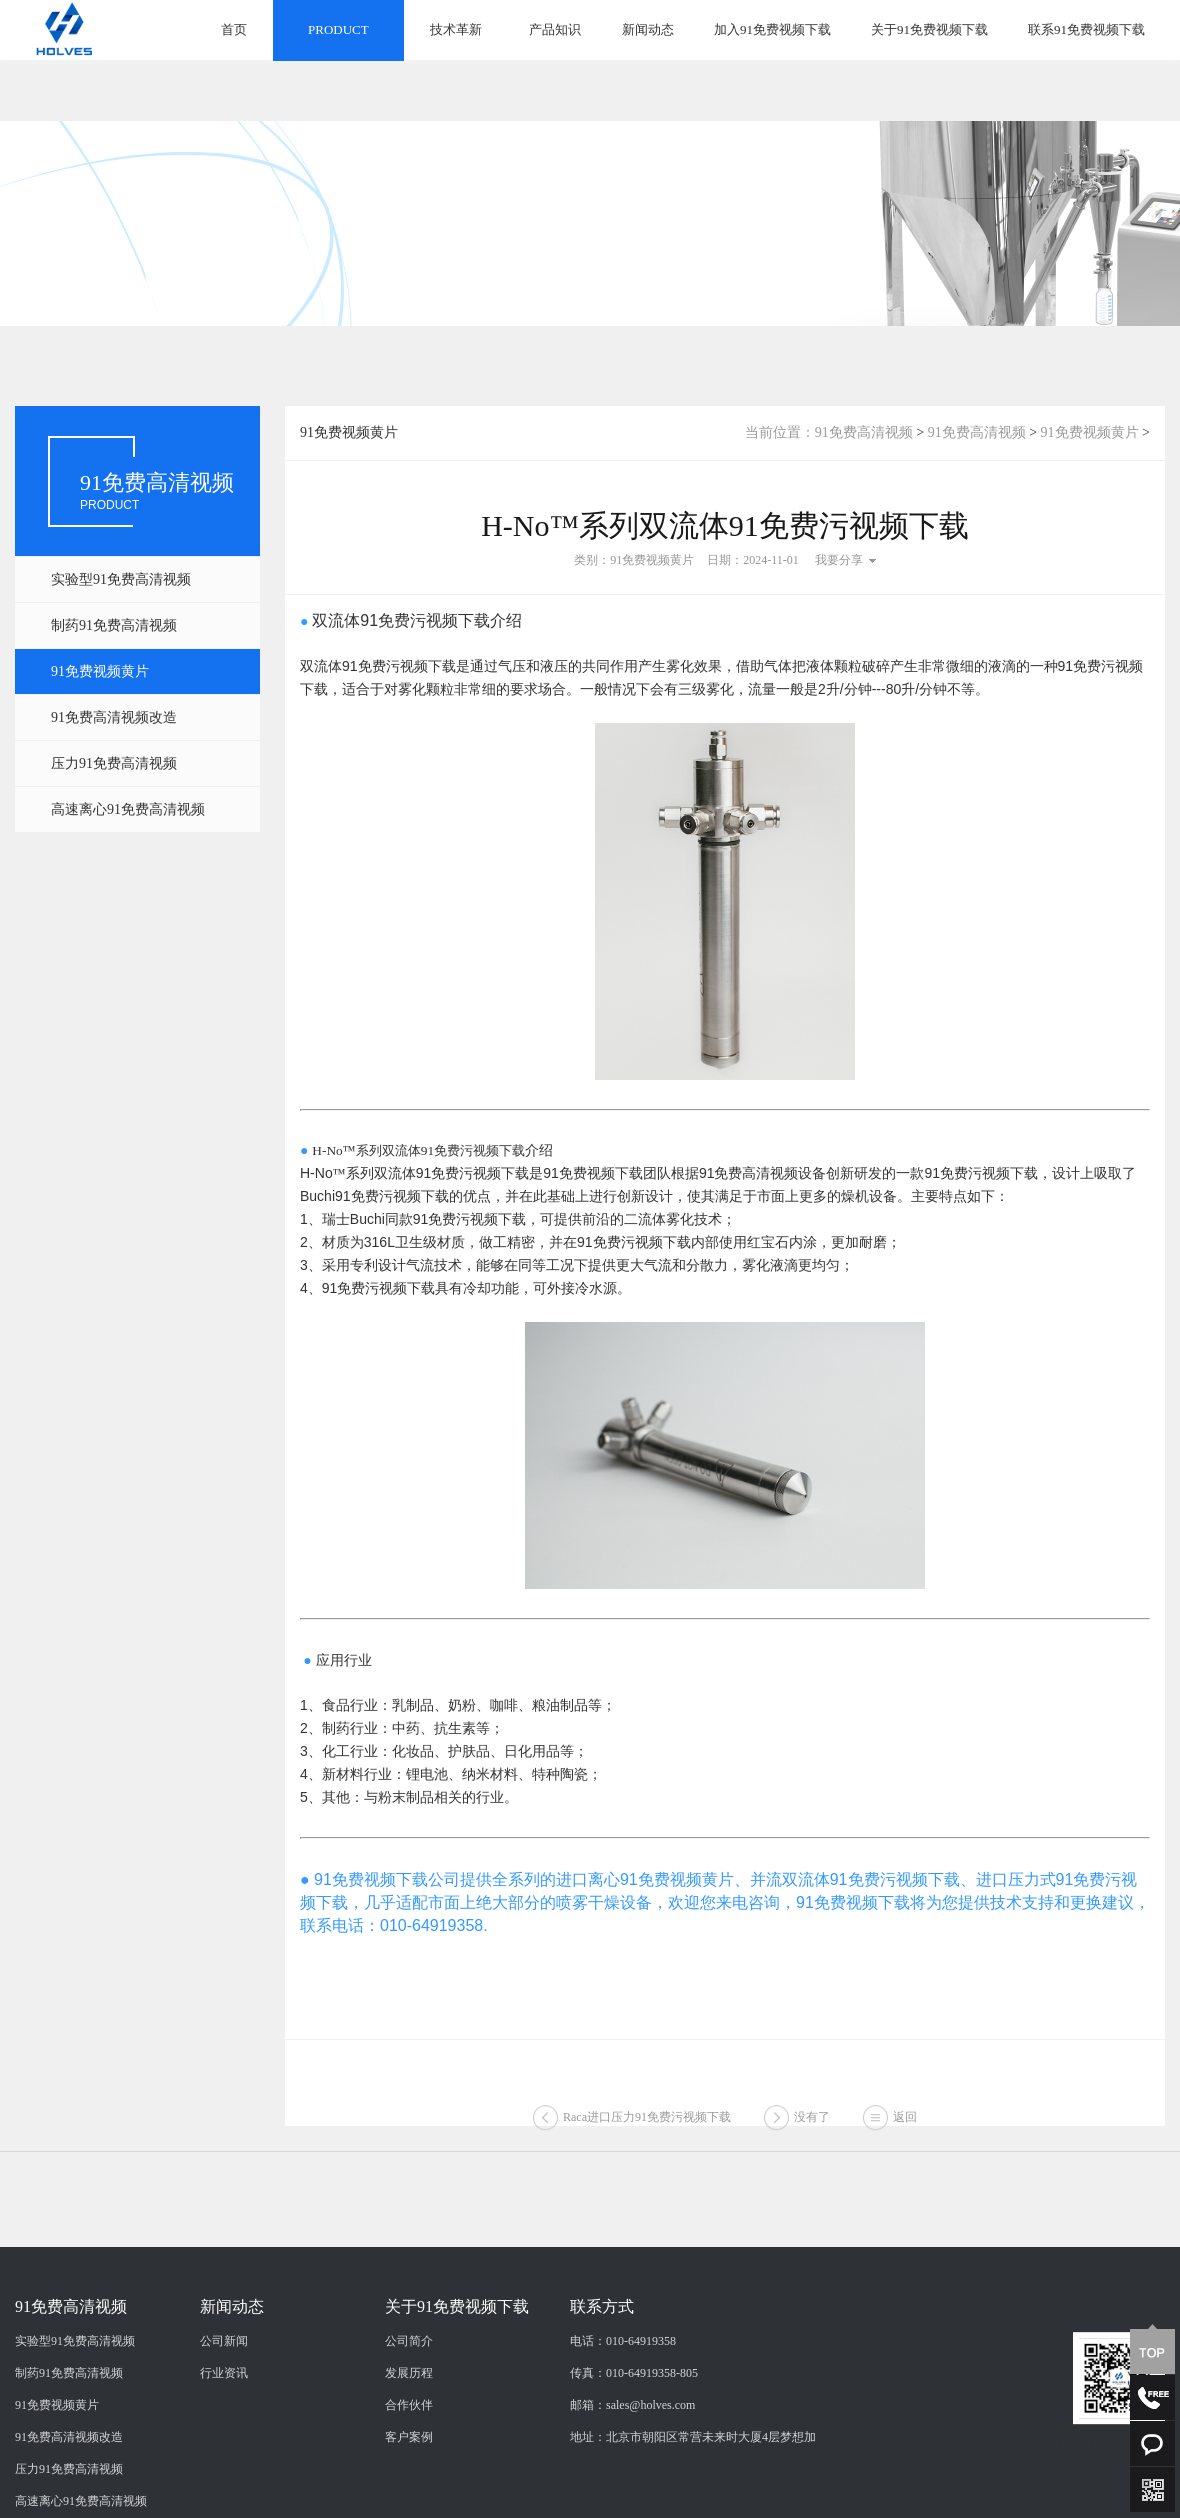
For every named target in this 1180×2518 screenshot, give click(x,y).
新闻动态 (648, 29)
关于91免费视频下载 (929, 29)
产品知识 (555, 29)
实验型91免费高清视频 (121, 579)
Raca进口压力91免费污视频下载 (647, 2136)
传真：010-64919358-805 (634, 2484)
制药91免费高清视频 (114, 625)
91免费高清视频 (864, 432)
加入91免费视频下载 (772, 29)
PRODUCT (338, 29)
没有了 (812, 2136)
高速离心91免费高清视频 (128, 809)
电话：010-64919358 (623, 2452)
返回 (905, 2136)
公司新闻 (224, 2452)
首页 (234, 29)
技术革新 (456, 29)
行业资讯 (224, 2484)
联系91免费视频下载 (1086, 29)
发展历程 (409, 2484)
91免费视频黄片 (100, 671)
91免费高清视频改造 (114, 717)
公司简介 (409, 2452)
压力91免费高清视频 (114, 763)
